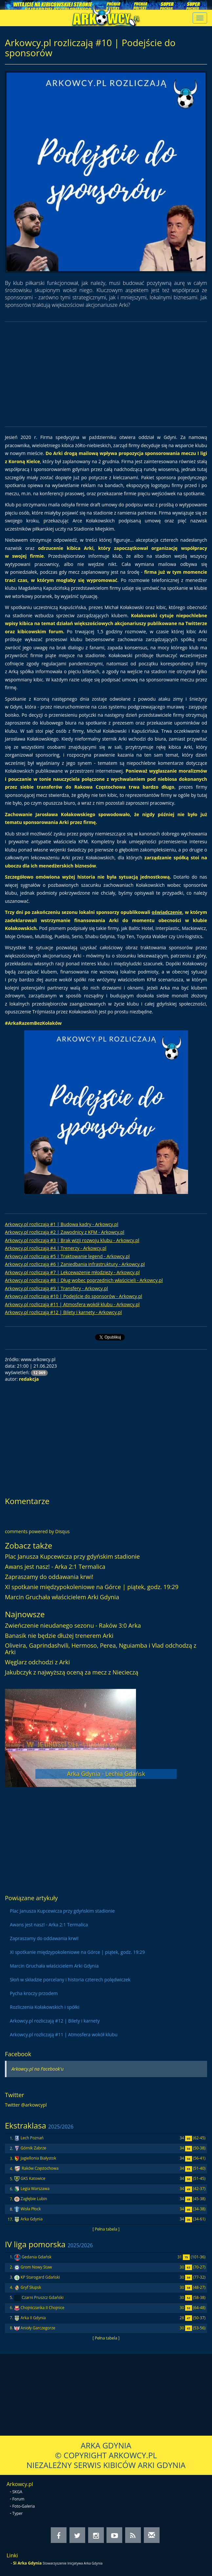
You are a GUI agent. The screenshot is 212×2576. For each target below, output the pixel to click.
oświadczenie (167, 912)
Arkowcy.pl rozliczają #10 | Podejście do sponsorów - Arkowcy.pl (73, 1296)
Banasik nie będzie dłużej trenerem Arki (59, 1635)
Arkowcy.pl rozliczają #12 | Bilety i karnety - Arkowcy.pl (63, 1312)
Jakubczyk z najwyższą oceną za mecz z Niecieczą (71, 1672)
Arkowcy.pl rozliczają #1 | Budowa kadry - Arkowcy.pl (61, 1224)
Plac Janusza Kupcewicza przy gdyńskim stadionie (72, 1556)
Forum (18, 2499)
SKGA (17, 2492)
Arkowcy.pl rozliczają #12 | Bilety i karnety (55, 2021)
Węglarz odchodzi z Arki (37, 1662)
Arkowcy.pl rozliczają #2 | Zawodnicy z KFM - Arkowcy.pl (64, 1232)
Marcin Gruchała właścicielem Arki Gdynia (62, 1597)
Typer (17, 2513)
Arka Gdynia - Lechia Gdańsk (106, 1774)
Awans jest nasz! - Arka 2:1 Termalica (55, 1566)
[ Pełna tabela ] (105, 2229)
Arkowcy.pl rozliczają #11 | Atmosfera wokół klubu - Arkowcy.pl (72, 1304)
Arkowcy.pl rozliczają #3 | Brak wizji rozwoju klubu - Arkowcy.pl (72, 1240)
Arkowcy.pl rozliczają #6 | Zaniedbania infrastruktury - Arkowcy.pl (75, 1264)
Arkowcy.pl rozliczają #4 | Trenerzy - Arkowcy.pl (55, 1248)
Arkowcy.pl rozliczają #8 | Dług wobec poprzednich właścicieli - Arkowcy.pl (84, 1280)
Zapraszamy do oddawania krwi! (49, 1577)
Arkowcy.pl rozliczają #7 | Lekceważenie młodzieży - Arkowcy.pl (72, 1272)
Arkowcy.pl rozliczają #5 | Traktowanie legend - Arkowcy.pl (67, 1256)
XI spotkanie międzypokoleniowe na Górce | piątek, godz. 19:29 (92, 1587)
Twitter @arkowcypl (26, 2105)
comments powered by (37, 1531)
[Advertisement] (106, 374)
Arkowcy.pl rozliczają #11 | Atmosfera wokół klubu (64, 2034)
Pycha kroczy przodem (34, 1993)
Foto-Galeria (23, 2506)
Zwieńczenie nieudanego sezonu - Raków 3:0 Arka (73, 1625)
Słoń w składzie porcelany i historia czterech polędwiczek (70, 1979)
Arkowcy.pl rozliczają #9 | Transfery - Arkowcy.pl (56, 1288)
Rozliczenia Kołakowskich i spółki (44, 2007)
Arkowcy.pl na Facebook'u (37, 2069)
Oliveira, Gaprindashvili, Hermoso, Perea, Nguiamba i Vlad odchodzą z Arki (100, 1648)
